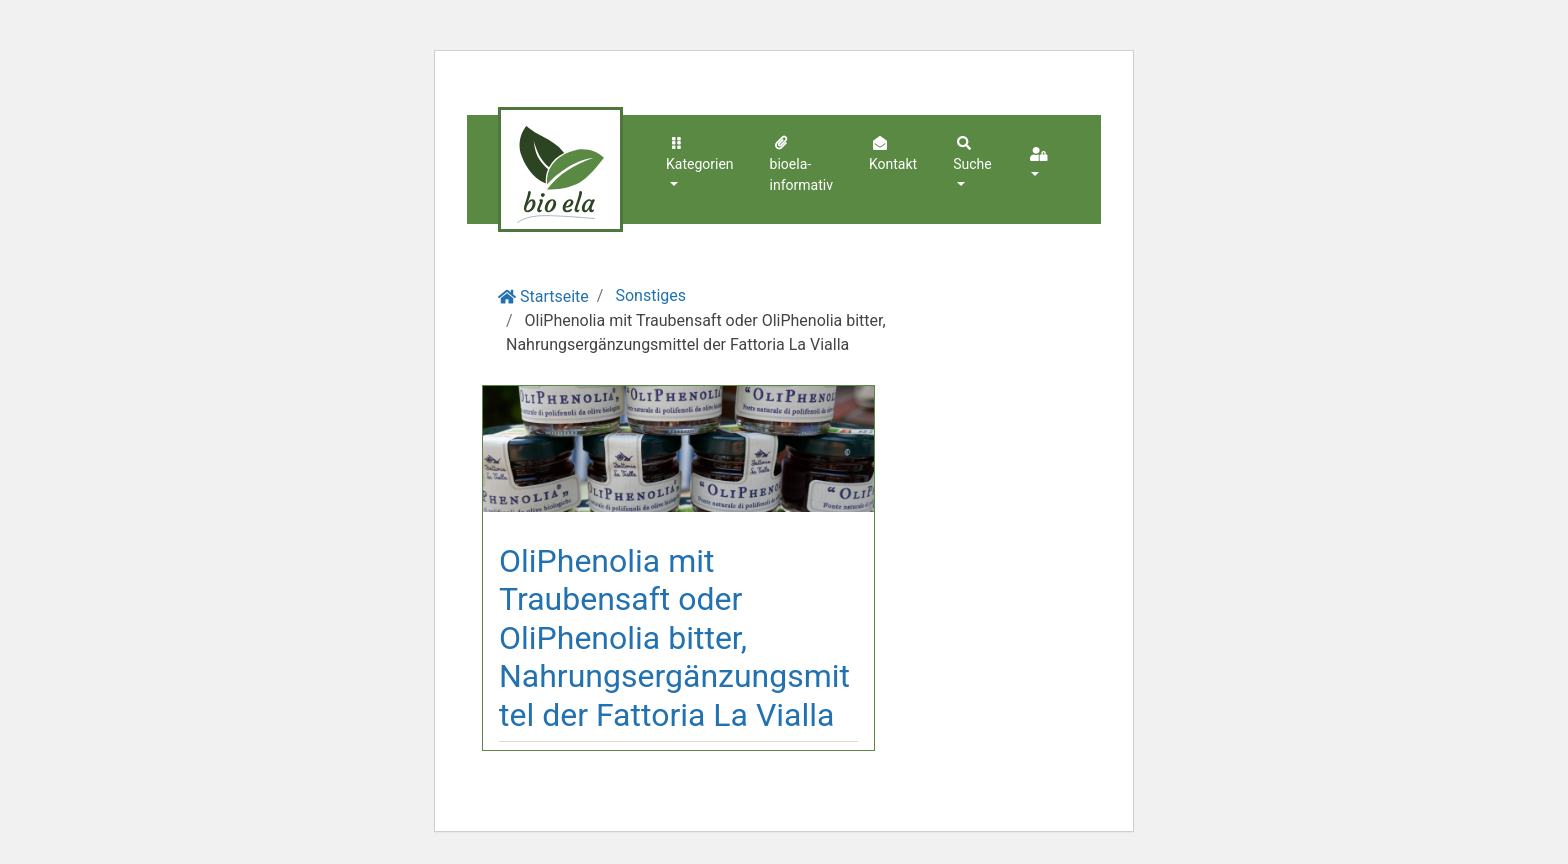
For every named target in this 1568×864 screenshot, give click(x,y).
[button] (1041, 165)
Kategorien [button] (700, 152)
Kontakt (893, 152)
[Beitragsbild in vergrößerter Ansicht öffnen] (678, 449)
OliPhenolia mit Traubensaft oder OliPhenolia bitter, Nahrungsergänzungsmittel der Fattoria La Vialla (674, 638)
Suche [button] (972, 152)
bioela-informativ (801, 163)
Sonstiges (650, 295)
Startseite (554, 296)
